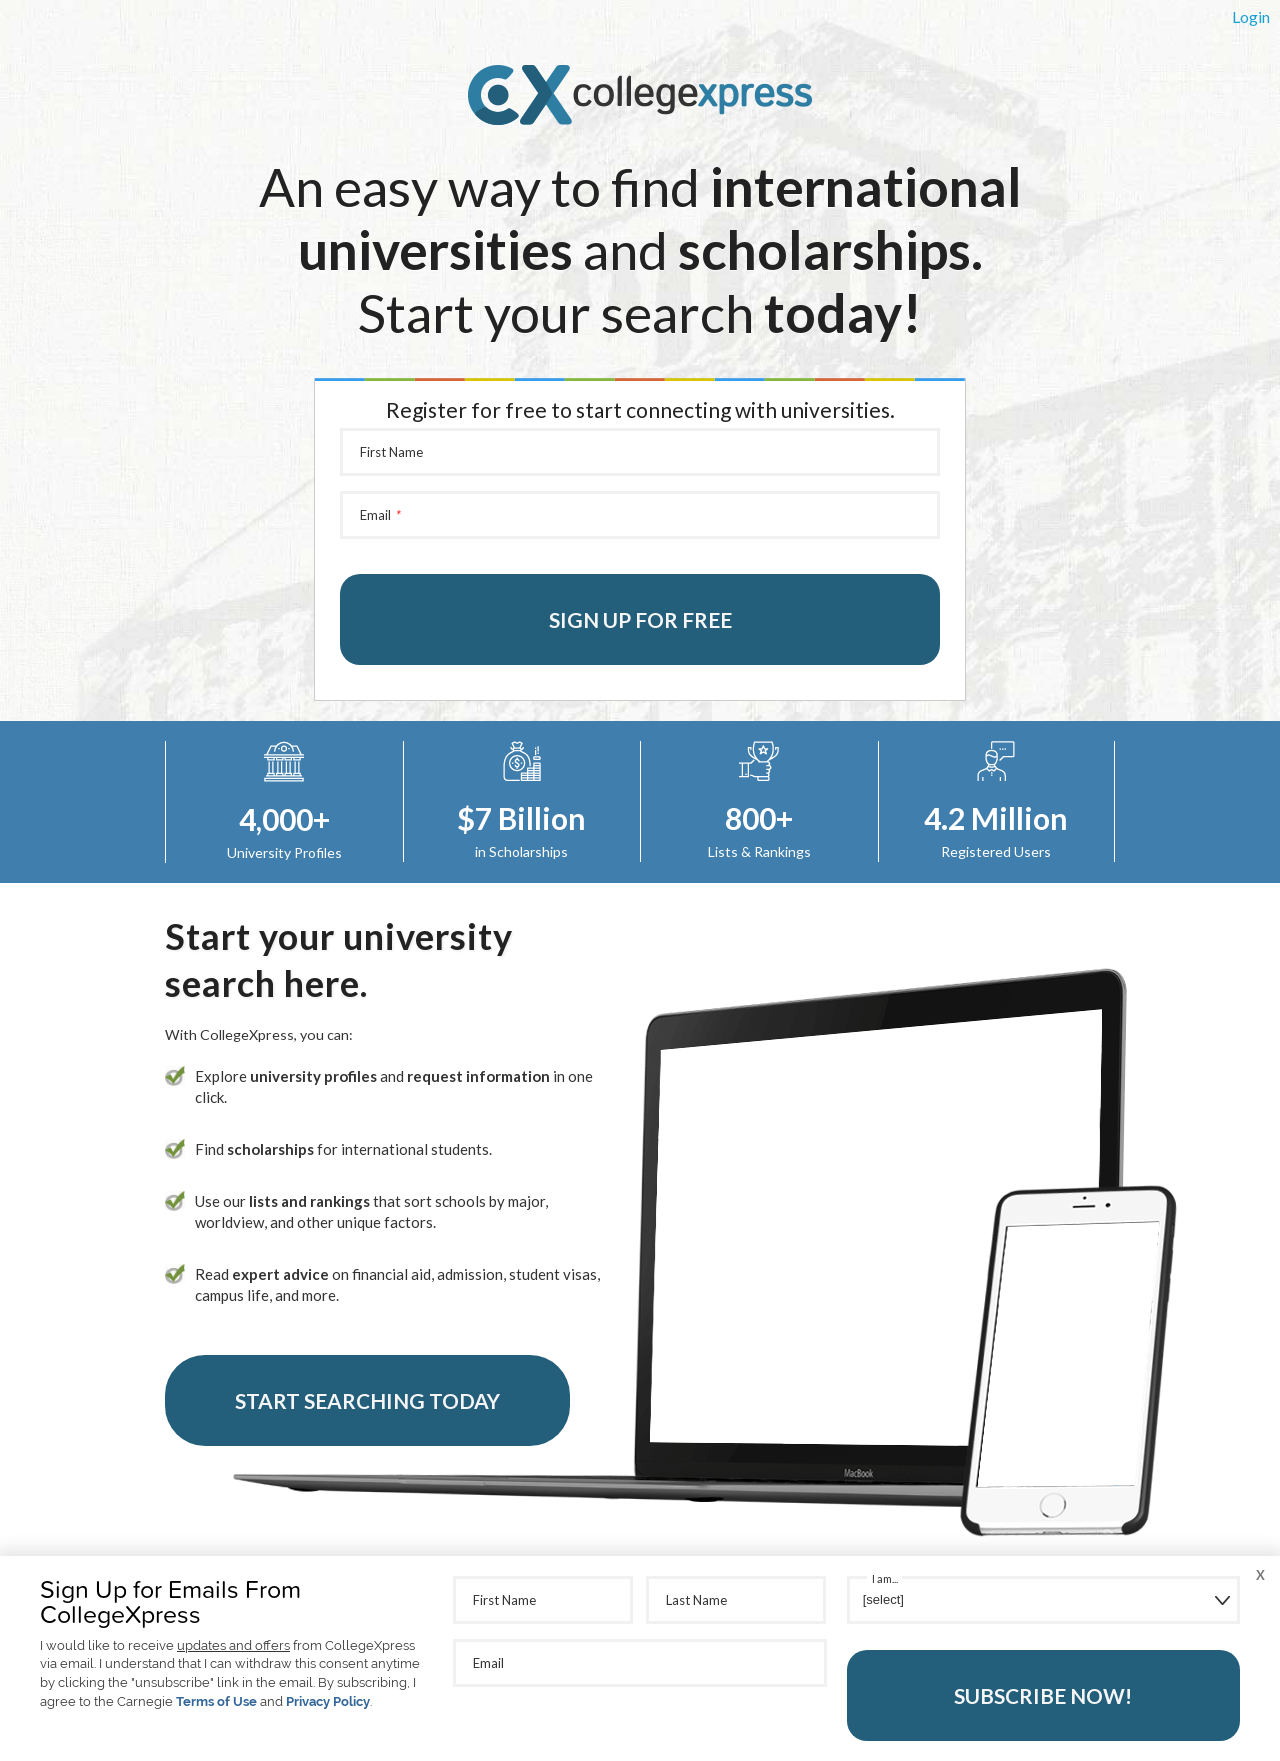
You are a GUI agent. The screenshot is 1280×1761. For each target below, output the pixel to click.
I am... (885, 1578)
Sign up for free (640, 619)
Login (1251, 16)
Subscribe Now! (1043, 1695)
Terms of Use (216, 1701)
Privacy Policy (328, 1701)
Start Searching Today (367, 1400)
